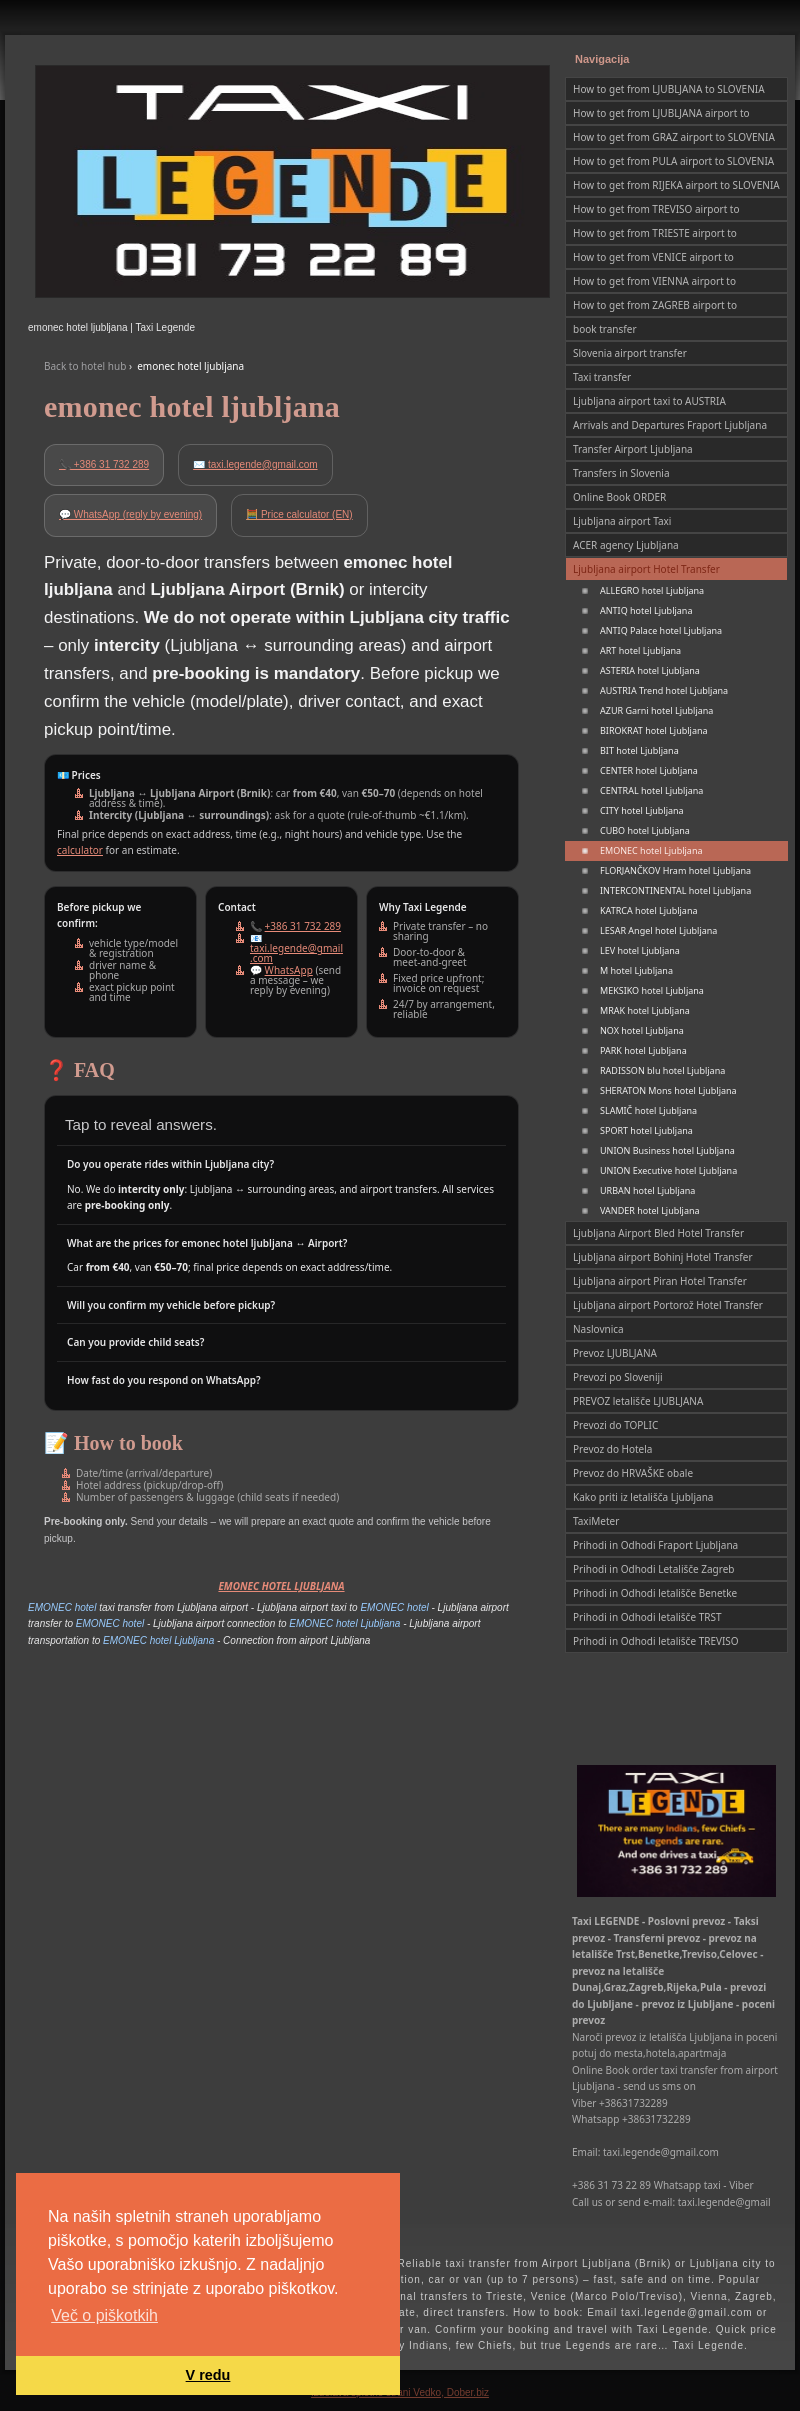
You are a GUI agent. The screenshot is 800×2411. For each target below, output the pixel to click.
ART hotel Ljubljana (640, 650)
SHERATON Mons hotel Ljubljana (668, 1090)
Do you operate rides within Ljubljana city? (170, 1164)
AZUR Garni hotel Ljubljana (656, 710)
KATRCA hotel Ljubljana (649, 910)
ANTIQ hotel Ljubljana (646, 610)
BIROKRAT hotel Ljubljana (654, 730)
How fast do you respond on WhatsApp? (164, 1380)
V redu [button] (208, 2375)
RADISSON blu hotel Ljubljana (662, 1070)
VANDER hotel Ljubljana (650, 1210)
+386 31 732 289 (303, 926)
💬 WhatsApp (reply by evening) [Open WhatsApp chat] (130, 514)
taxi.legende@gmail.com (296, 953)
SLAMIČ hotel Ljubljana (648, 1110)
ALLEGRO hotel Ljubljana (652, 590)
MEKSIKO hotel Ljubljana (652, 990)
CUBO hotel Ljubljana (645, 830)
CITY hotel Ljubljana (642, 810)
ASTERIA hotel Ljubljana (650, 670)
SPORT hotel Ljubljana (646, 1130)
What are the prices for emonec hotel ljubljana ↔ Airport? (207, 1243)
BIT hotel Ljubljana (639, 750)
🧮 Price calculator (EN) (299, 514)
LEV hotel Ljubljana (640, 950)
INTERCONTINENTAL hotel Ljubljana (675, 890)
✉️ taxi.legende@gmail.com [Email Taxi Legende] (255, 464)
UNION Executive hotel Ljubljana (668, 1170)
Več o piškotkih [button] (104, 2315)
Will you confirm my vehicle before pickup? (171, 1305)
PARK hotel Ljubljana (643, 1050)
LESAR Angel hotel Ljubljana (658, 930)
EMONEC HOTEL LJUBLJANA (281, 1586)
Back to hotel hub (85, 366)
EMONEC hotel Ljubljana (651, 850)
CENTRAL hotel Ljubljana (651, 790)
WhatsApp (289, 970)
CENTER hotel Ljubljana (649, 770)
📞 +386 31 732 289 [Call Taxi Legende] (104, 464)
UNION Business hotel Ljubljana (667, 1150)
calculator (80, 850)
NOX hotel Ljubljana (642, 1030)
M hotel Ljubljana (636, 970)
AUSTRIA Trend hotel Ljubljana (664, 690)
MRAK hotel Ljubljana (645, 1010)
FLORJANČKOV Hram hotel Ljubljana (675, 870)
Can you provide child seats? (135, 1342)
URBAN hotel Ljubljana (647, 1190)
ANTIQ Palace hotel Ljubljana (661, 630)
